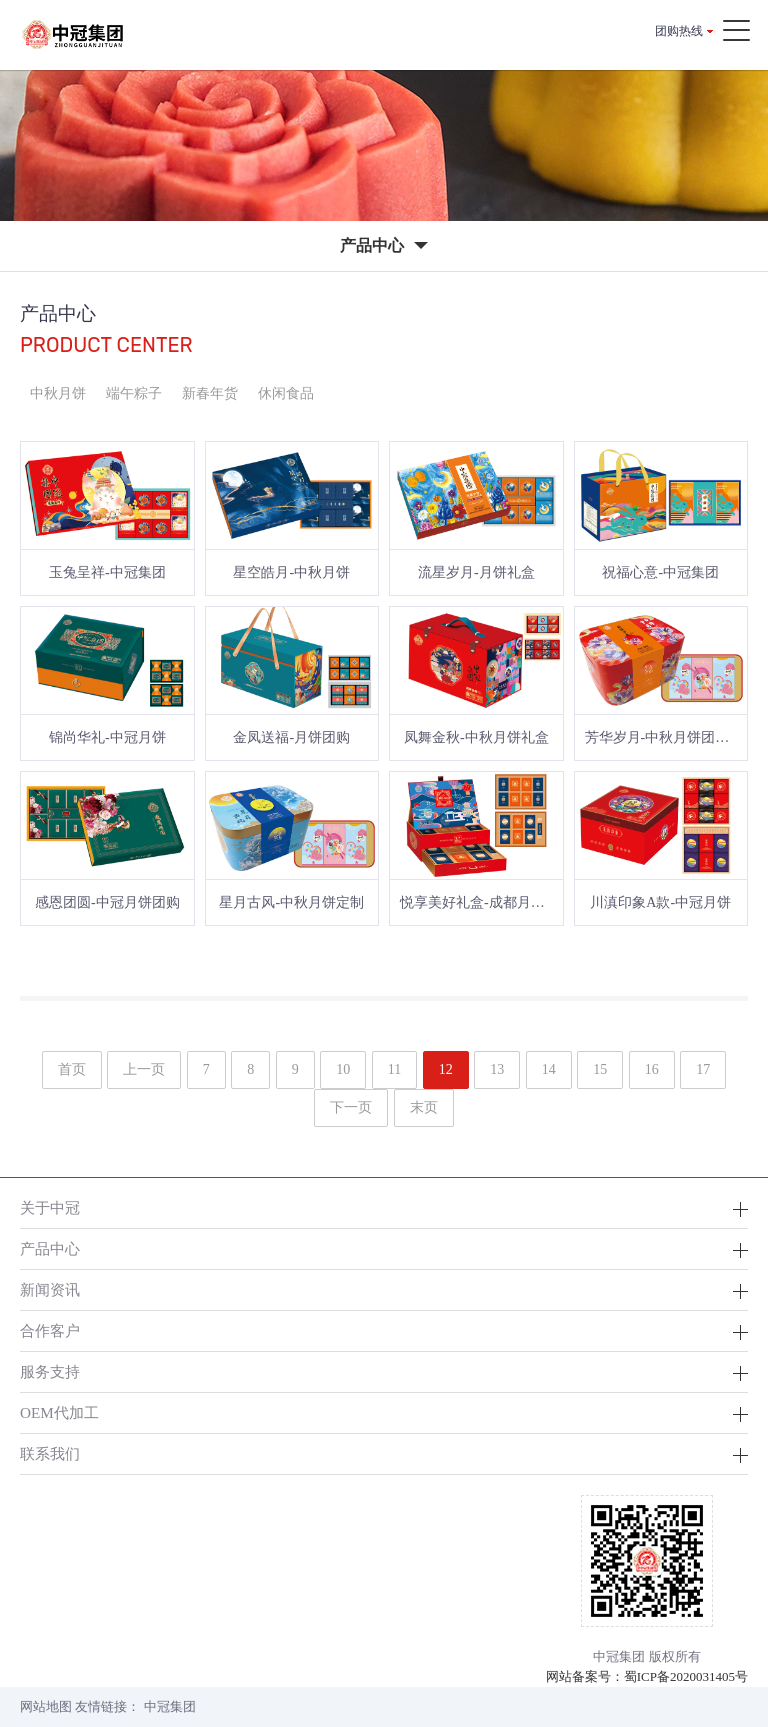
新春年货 (210, 393)
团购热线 (679, 31)
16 (652, 1069)
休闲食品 (286, 393)
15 (600, 1069)
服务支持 (50, 1371)
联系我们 (50, 1453)
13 (497, 1069)
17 (703, 1069)
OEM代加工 (59, 1412)
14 (549, 1069)
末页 (424, 1107)
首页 (72, 1069)
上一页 (144, 1069)
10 (343, 1069)
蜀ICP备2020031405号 (686, 1676)
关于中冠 (50, 1207)
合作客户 (50, 1330)
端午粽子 (134, 393)
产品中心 (50, 1248)
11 (394, 1069)
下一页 (351, 1107)
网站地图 (46, 1706)
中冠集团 (170, 1706)
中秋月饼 (58, 393)
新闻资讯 (50, 1289)
